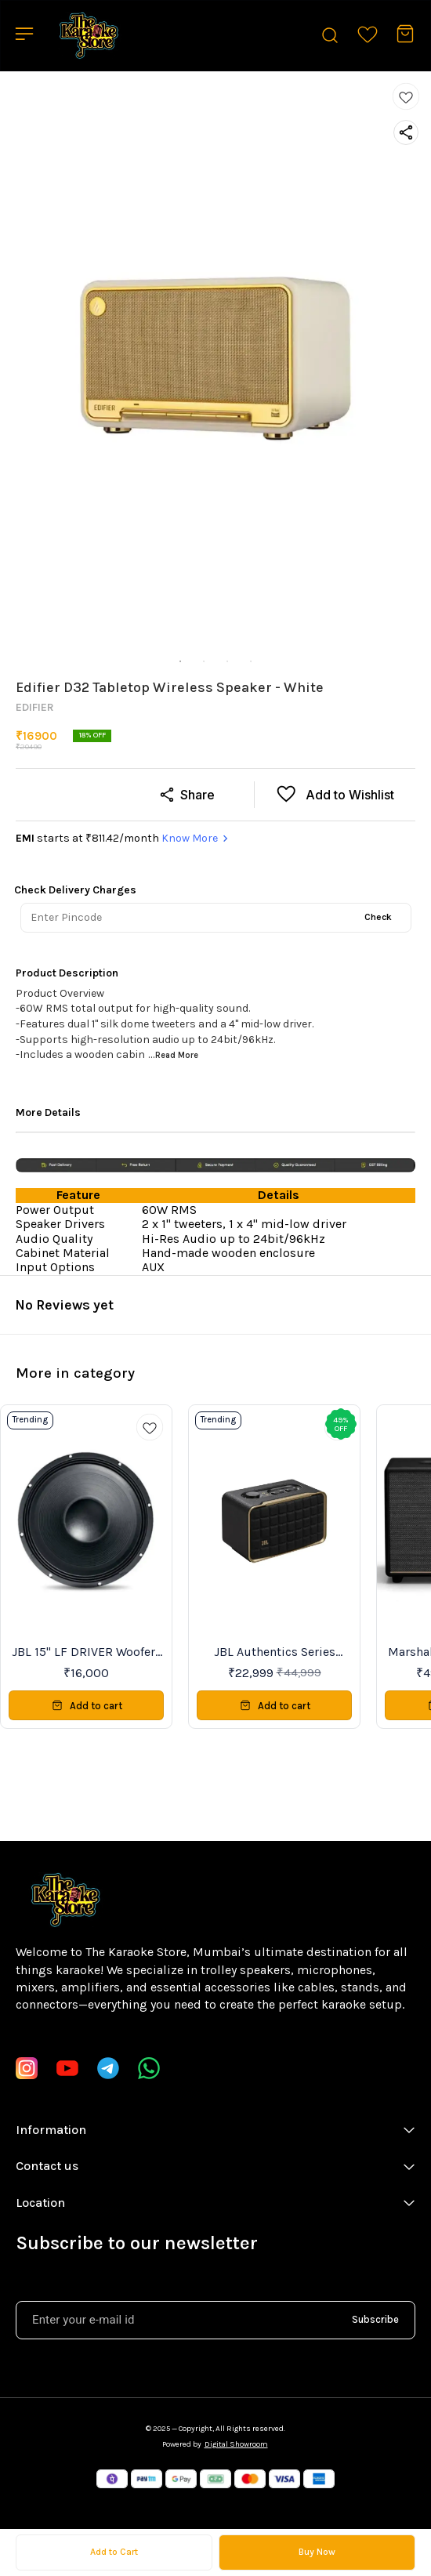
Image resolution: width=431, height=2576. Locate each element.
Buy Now (317, 2551)
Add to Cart (114, 2551)
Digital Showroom (236, 2444)
